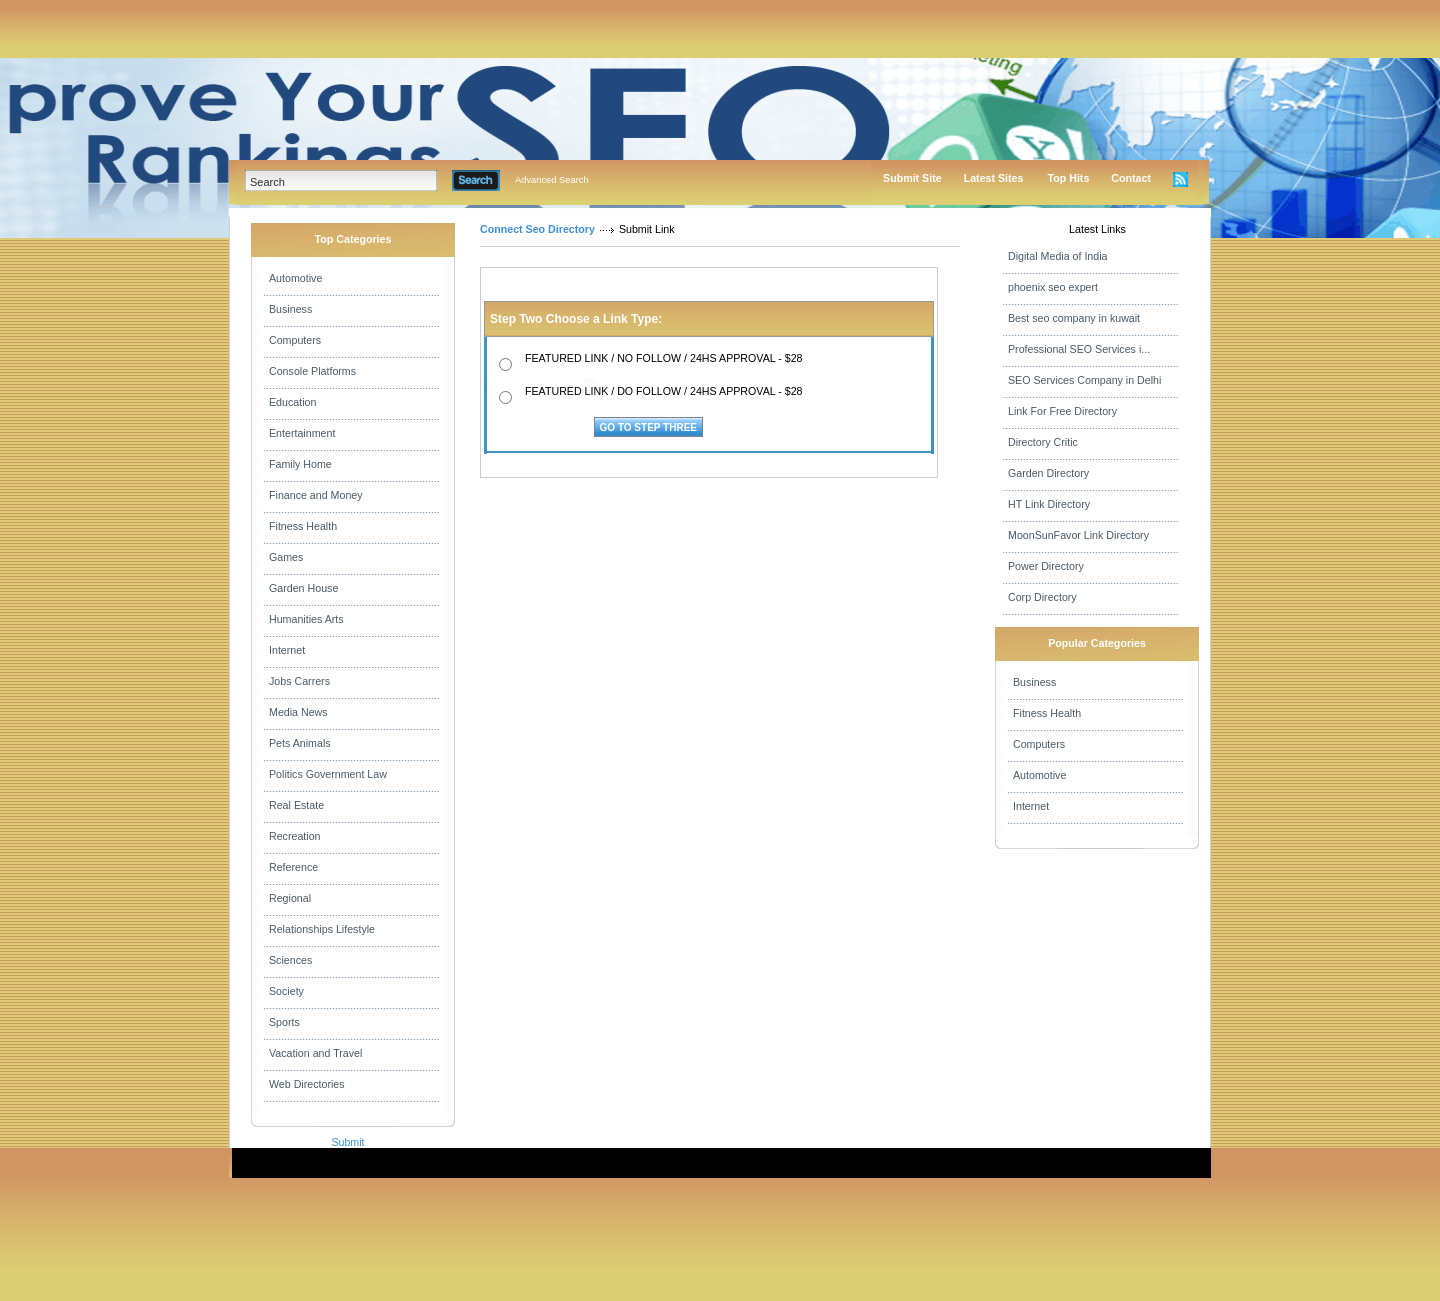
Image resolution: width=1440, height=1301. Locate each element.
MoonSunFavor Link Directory (1078, 535)
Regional (290, 898)
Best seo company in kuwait (1074, 318)
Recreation (295, 836)
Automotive (295, 278)
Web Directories (307, 1084)
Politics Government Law (328, 774)
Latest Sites (994, 178)
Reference (293, 867)
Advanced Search (552, 180)
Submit (347, 1142)
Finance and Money (316, 495)
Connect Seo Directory (537, 229)
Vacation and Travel (315, 1053)
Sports (284, 1022)
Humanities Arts (306, 619)
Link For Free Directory (1062, 411)
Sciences (290, 960)
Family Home (300, 464)
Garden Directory (1048, 473)
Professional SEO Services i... (1079, 349)
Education (292, 402)
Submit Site (912, 178)
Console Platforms (312, 371)
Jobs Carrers (299, 681)
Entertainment (302, 433)
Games (286, 557)
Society (286, 991)
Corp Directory (1042, 597)
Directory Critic (1043, 442)
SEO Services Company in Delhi (1084, 380)
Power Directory (1046, 566)
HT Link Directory (1049, 504)
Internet (287, 650)
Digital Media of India (1058, 256)
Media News (298, 712)
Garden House (303, 588)
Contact (1131, 178)
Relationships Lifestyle (322, 929)
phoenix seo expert (1053, 287)
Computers (295, 340)
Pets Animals (300, 743)
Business (290, 309)
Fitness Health (303, 526)
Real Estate (296, 805)
